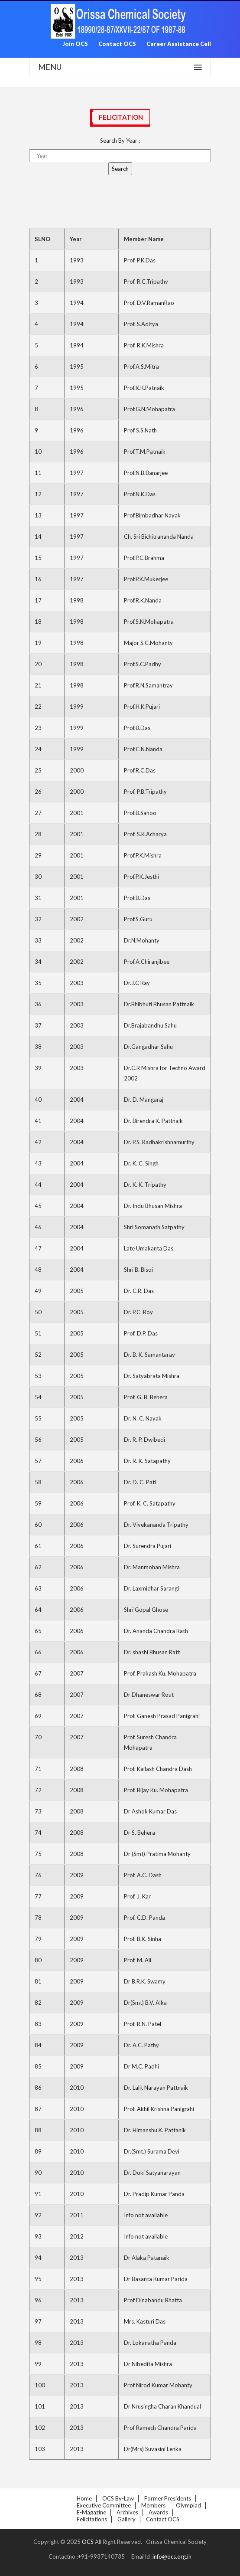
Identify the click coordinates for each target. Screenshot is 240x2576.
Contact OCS (117, 43)
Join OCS (75, 43)
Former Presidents (167, 2498)
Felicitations (92, 2519)
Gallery (126, 2519)
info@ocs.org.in (171, 2556)
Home (84, 2498)
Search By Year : (120, 140)
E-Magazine (91, 2512)
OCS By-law (118, 2498)
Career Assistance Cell (178, 43)
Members (153, 2505)
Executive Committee (104, 2505)
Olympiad (188, 2505)
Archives (127, 2512)
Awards (158, 2512)
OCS (88, 2541)
